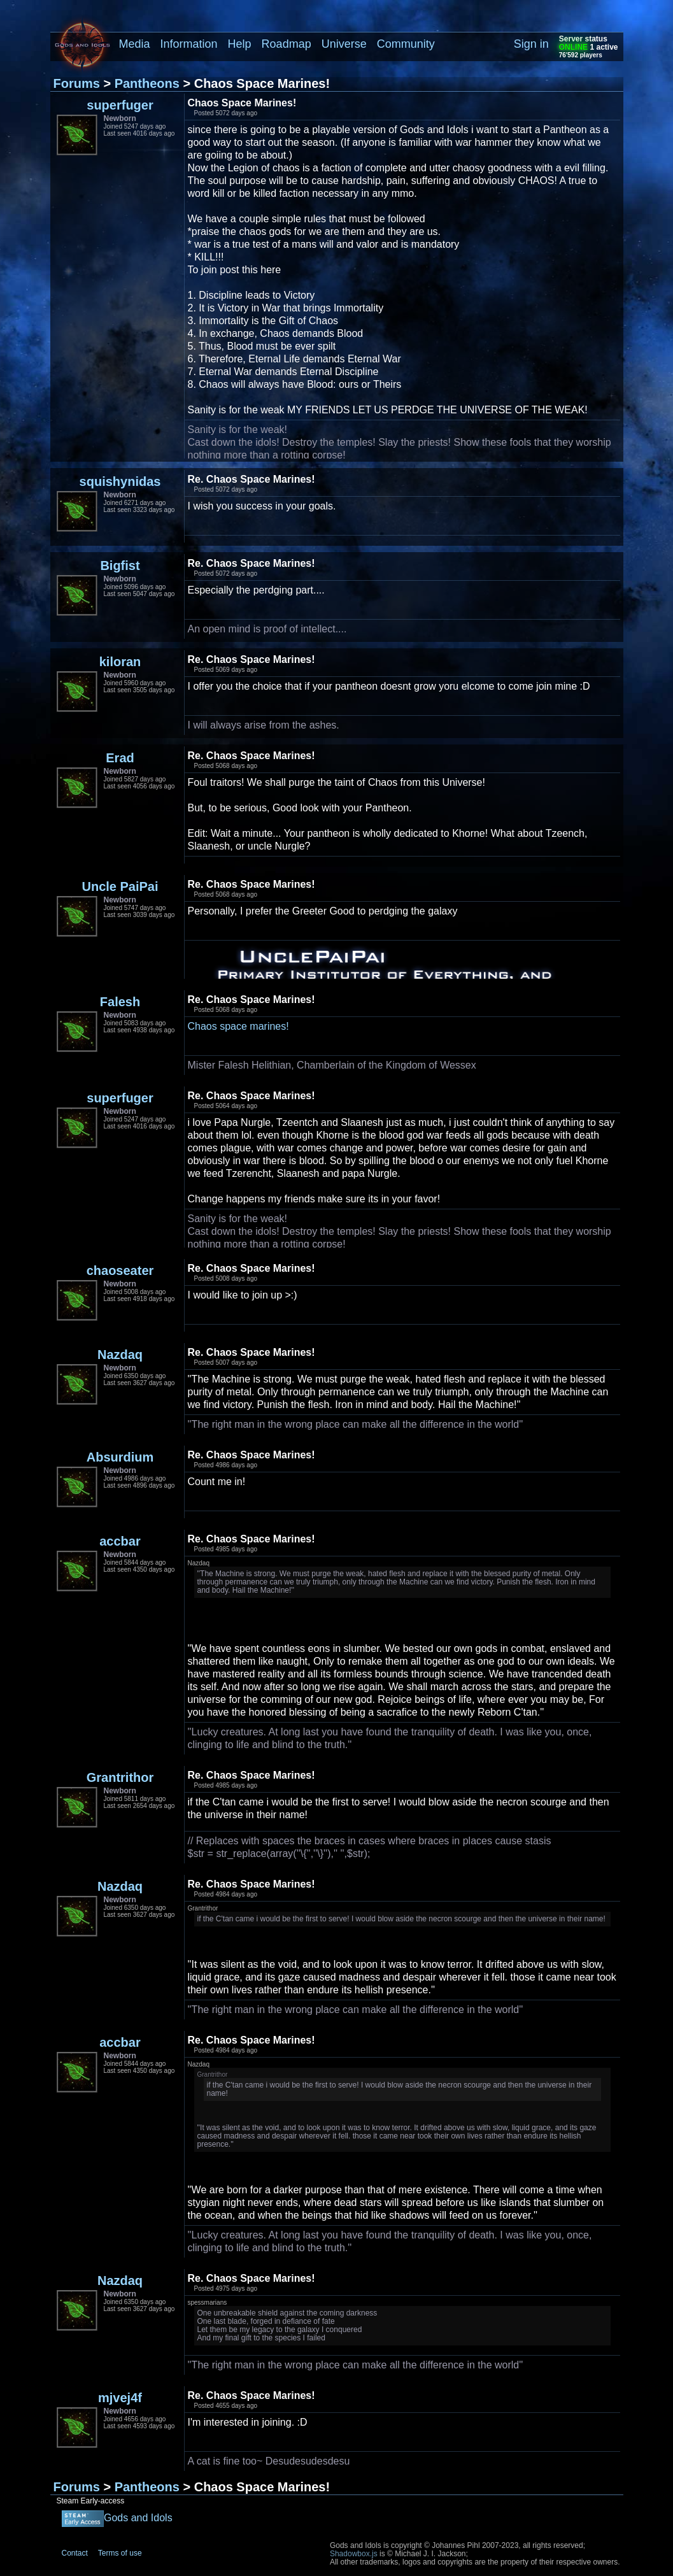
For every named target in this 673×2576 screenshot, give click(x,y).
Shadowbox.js (354, 2553)
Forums (76, 83)
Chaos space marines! (238, 1026)
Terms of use (120, 2553)
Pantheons (147, 83)
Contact (75, 2553)
